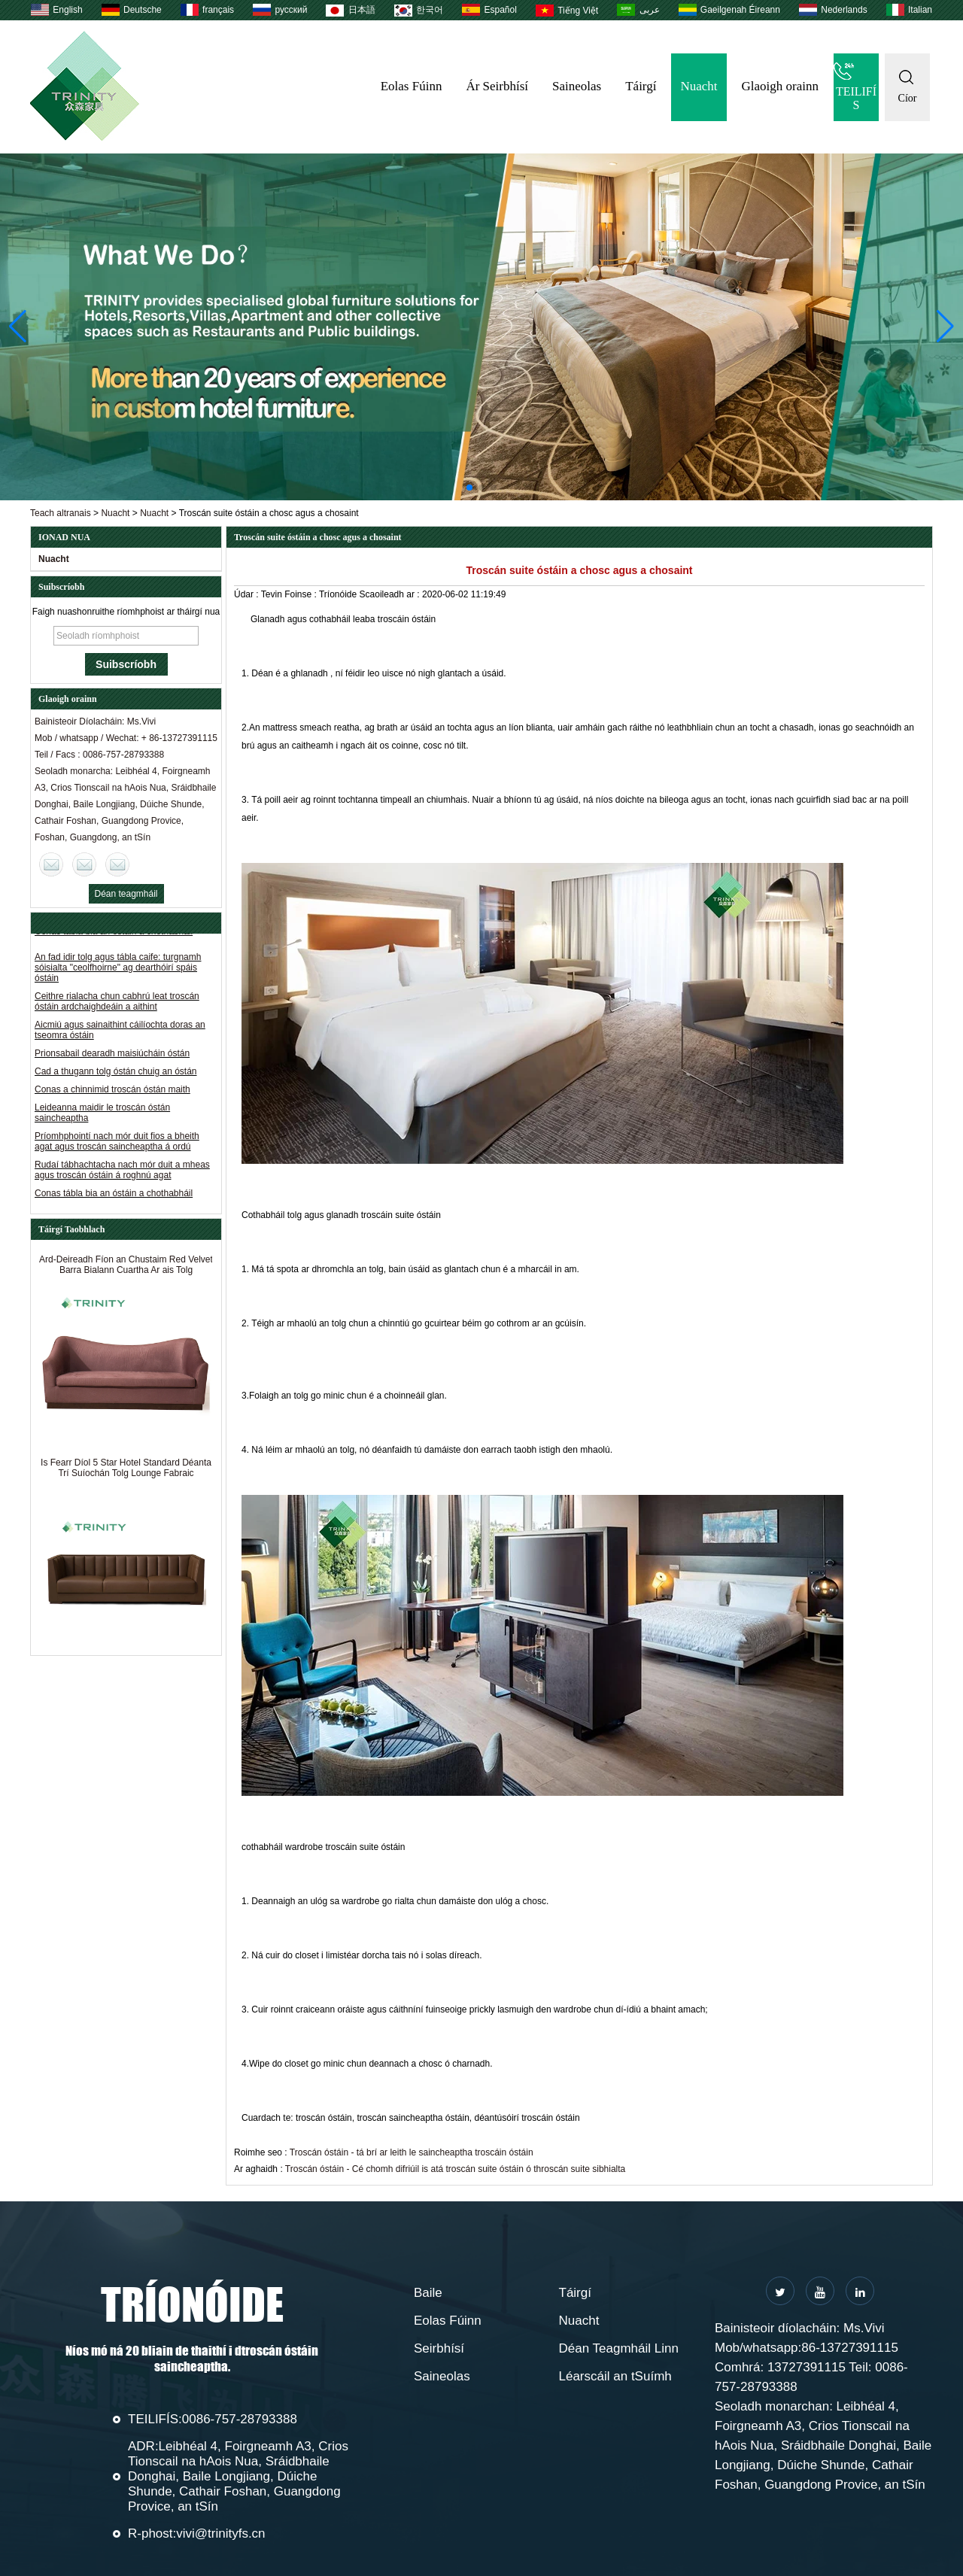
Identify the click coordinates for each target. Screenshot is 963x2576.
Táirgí (640, 86)
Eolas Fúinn (411, 86)
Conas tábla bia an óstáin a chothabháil (114, 1193)
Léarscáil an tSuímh (615, 2376)
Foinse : (301, 594)
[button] (469, 488)
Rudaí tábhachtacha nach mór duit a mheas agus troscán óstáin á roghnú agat (122, 1169)
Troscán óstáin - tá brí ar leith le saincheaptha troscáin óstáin (411, 2152)
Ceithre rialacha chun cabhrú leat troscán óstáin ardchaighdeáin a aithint (117, 1001)
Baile (428, 2293)
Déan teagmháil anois (125, 896)
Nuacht (698, 86)
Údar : (247, 594)
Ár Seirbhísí (497, 86)
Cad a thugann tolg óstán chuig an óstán (116, 1071)
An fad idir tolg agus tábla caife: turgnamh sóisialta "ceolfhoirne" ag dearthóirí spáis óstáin (118, 967)
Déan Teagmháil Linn (619, 2348)
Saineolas (576, 86)
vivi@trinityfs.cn (220, 2533)
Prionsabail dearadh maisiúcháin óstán (112, 1053)
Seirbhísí (439, 2348)
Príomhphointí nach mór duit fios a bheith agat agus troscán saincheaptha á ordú (117, 1141)
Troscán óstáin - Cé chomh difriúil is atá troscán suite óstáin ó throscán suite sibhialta (455, 2169)
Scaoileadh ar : (391, 594)
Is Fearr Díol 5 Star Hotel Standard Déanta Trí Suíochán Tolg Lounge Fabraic (126, 1473)
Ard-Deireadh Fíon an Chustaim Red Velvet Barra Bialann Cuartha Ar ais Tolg (126, 1269)
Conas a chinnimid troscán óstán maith (112, 1089)
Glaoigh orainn (780, 86)
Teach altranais (60, 513)
